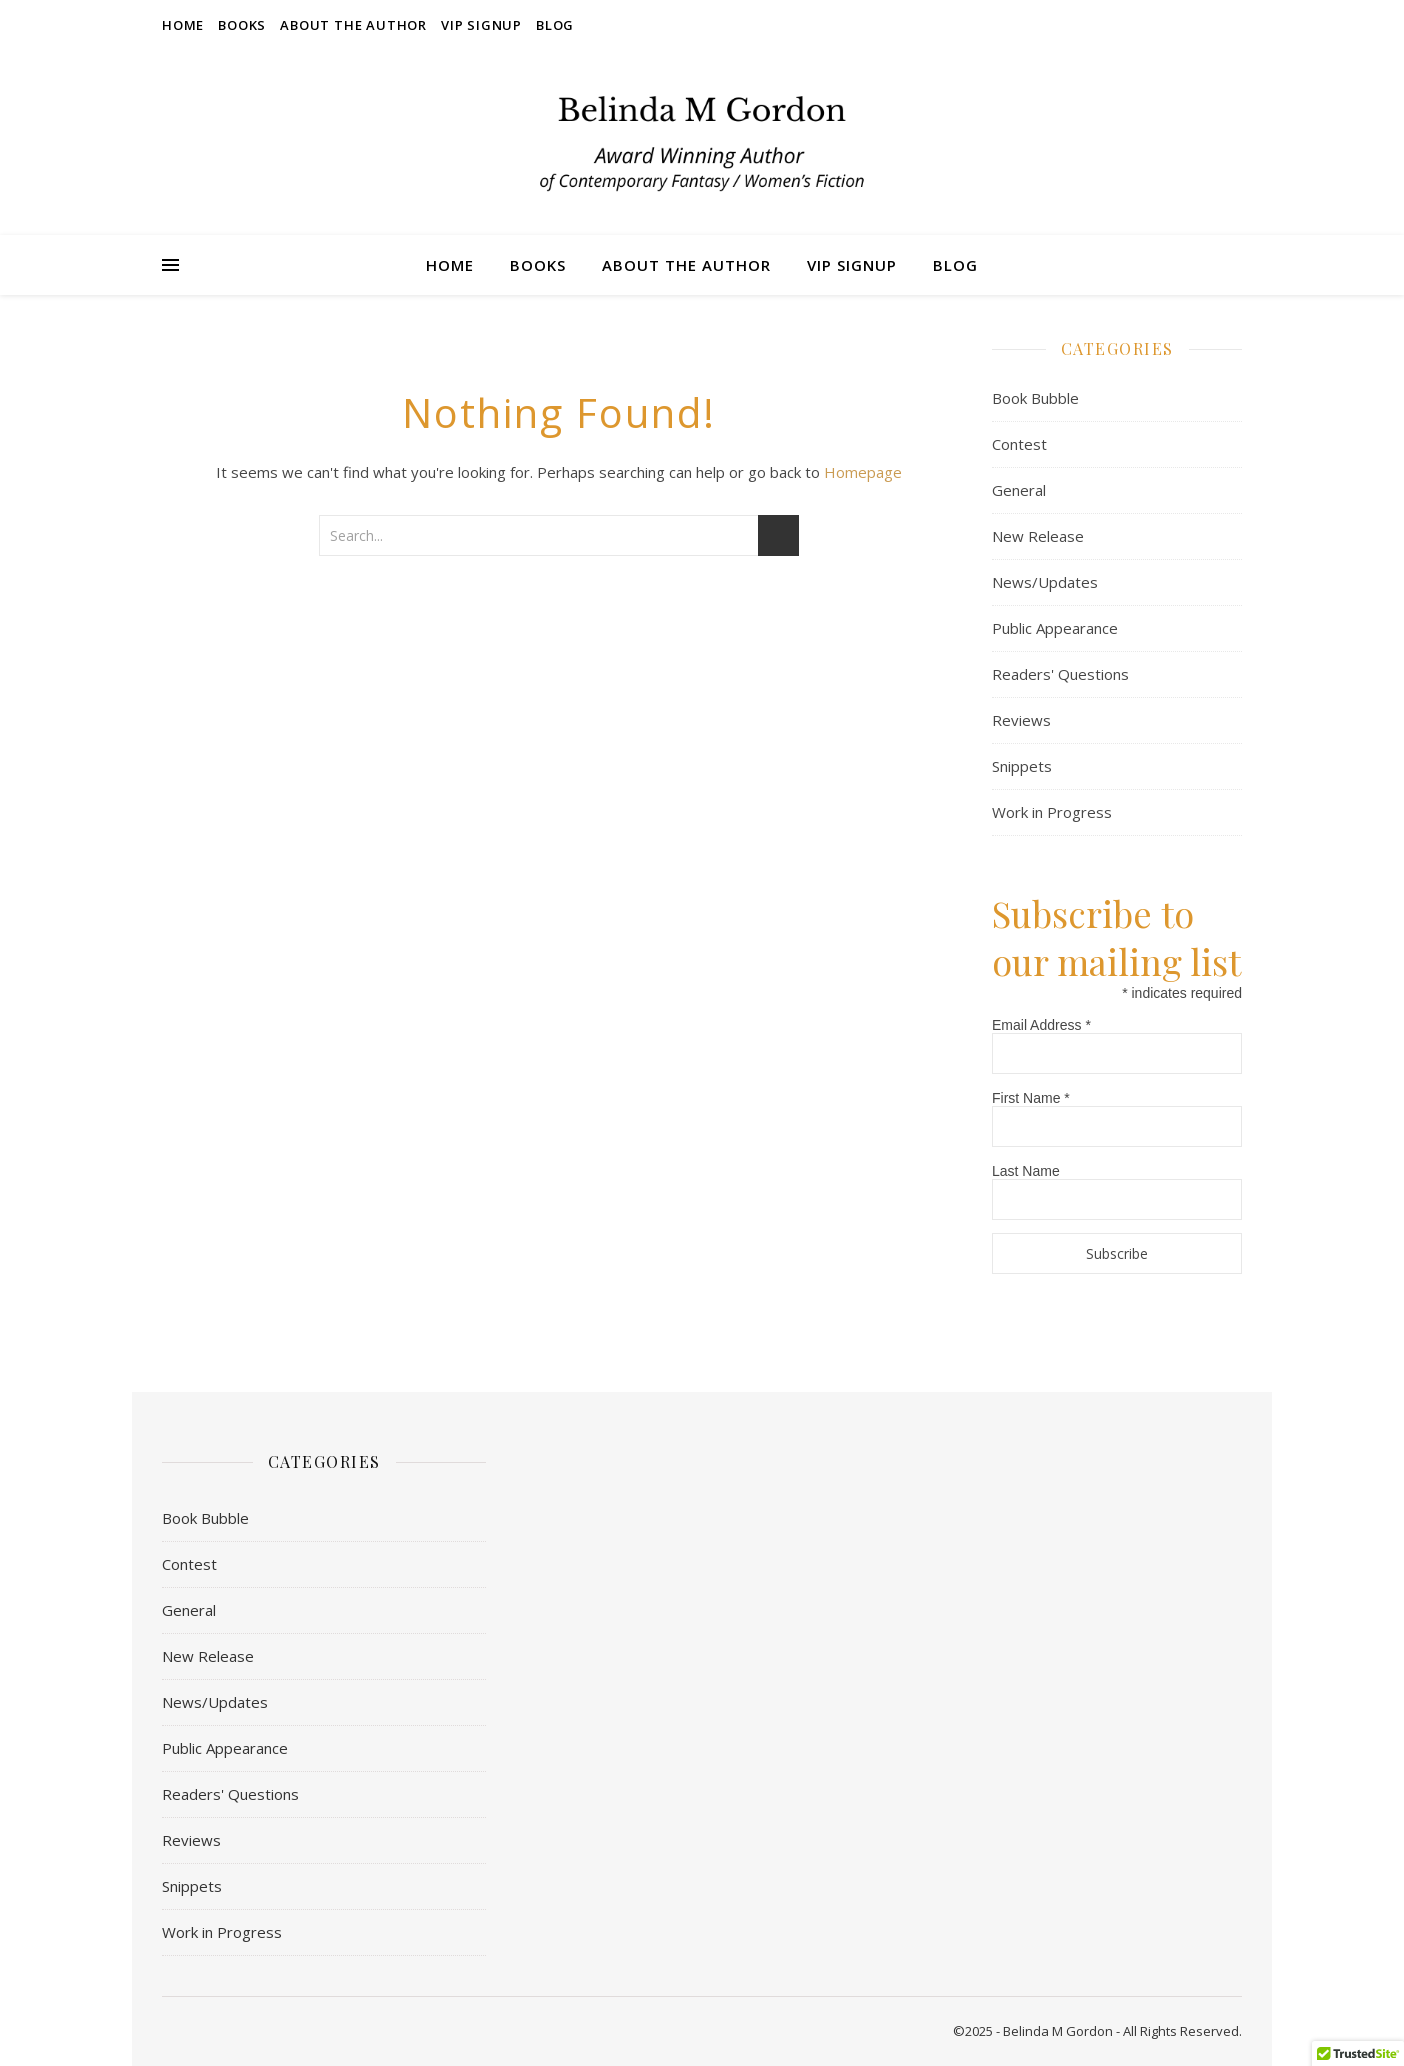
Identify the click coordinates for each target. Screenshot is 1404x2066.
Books (242, 25)
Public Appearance (1055, 628)
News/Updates (1045, 582)
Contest (1019, 444)
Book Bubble (1035, 398)
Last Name (1026, 1171)
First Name (1031, 1098)
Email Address (1041, 1025)
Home (183, 25)
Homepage (863, 472)
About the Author (353, 25)
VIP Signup (481, 25)
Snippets (1022, 766)
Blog (555, 25)
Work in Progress (1052, 812)
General (1019, 490)
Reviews (1021, 720)
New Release (1038, 536)
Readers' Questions (1060, 674)
